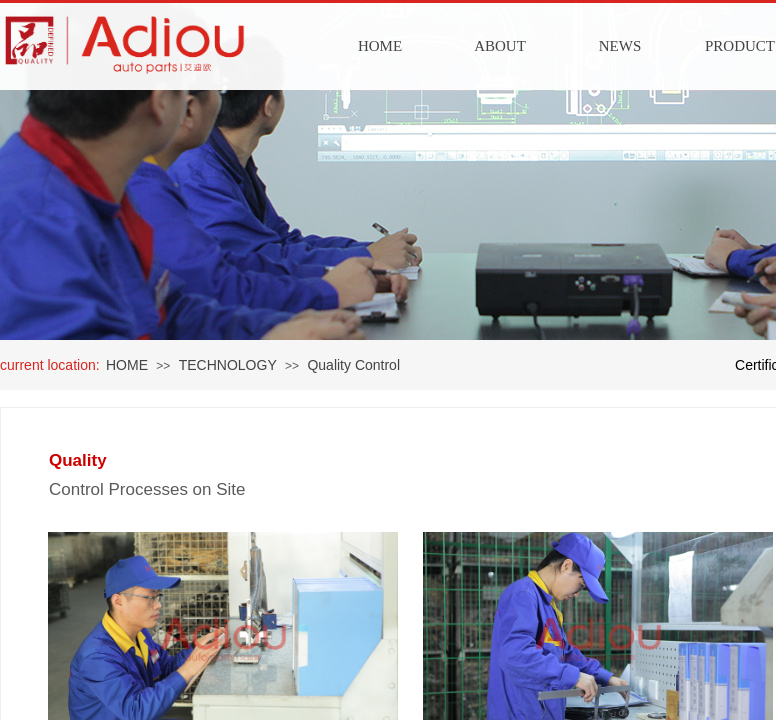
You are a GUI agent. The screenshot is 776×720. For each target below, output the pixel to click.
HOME (380, 46)
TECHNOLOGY (228, 365)
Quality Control (353, 365)
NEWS (620, 46)
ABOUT (500, 46)
